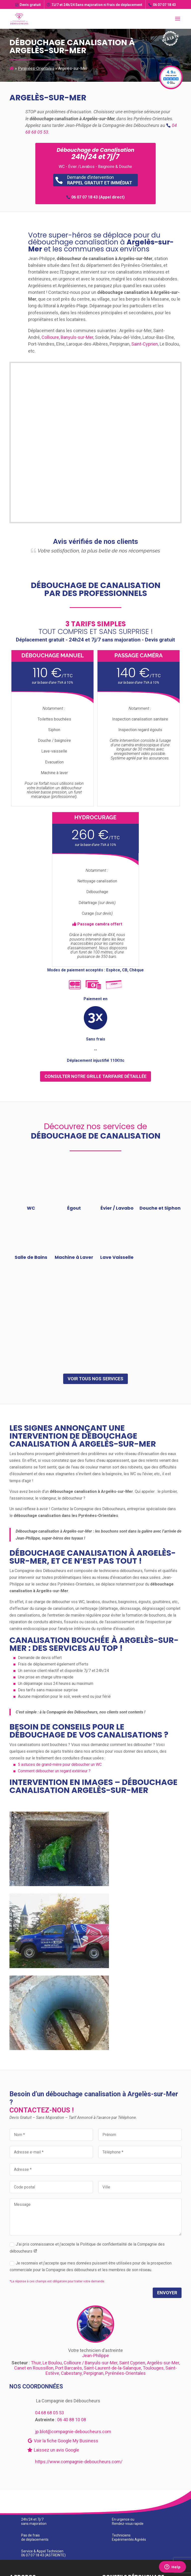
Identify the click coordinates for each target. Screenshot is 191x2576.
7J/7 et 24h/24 (94, 5)
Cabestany (71, 2373)
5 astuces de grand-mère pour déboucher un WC (60, 1764)
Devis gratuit (28, 5)
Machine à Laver (74, 1257)
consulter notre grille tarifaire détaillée (95, 1076)
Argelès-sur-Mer (163, 2362)
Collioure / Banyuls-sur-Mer (90, 2362)
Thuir (36, 2362)
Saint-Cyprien (144, 344)
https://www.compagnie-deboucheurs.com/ (78, 2461)
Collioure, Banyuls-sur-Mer (67, 337)
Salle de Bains (31, 1257)
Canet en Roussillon (33, 2368)
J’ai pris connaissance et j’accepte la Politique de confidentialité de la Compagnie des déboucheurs (87, 2247)
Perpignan (93, 2373)
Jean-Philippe (95, 2355)
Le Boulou (52, 2362)
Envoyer (167, 2292)
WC (31, 1208)
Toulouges (153, 2368)
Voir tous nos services (95, 1378)
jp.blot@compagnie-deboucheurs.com (73, 2431)
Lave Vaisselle (117, 1257)
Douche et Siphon (160, 1208)
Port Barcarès (68, 2368)
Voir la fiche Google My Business (62, 2440)
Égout (74, 1208)
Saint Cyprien (132, 2362)
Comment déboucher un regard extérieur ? (54, 1771)
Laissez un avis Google (53, 2450)
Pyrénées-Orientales (36, 68)
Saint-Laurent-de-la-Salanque (112, 2368)
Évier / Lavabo (117, 1208)
